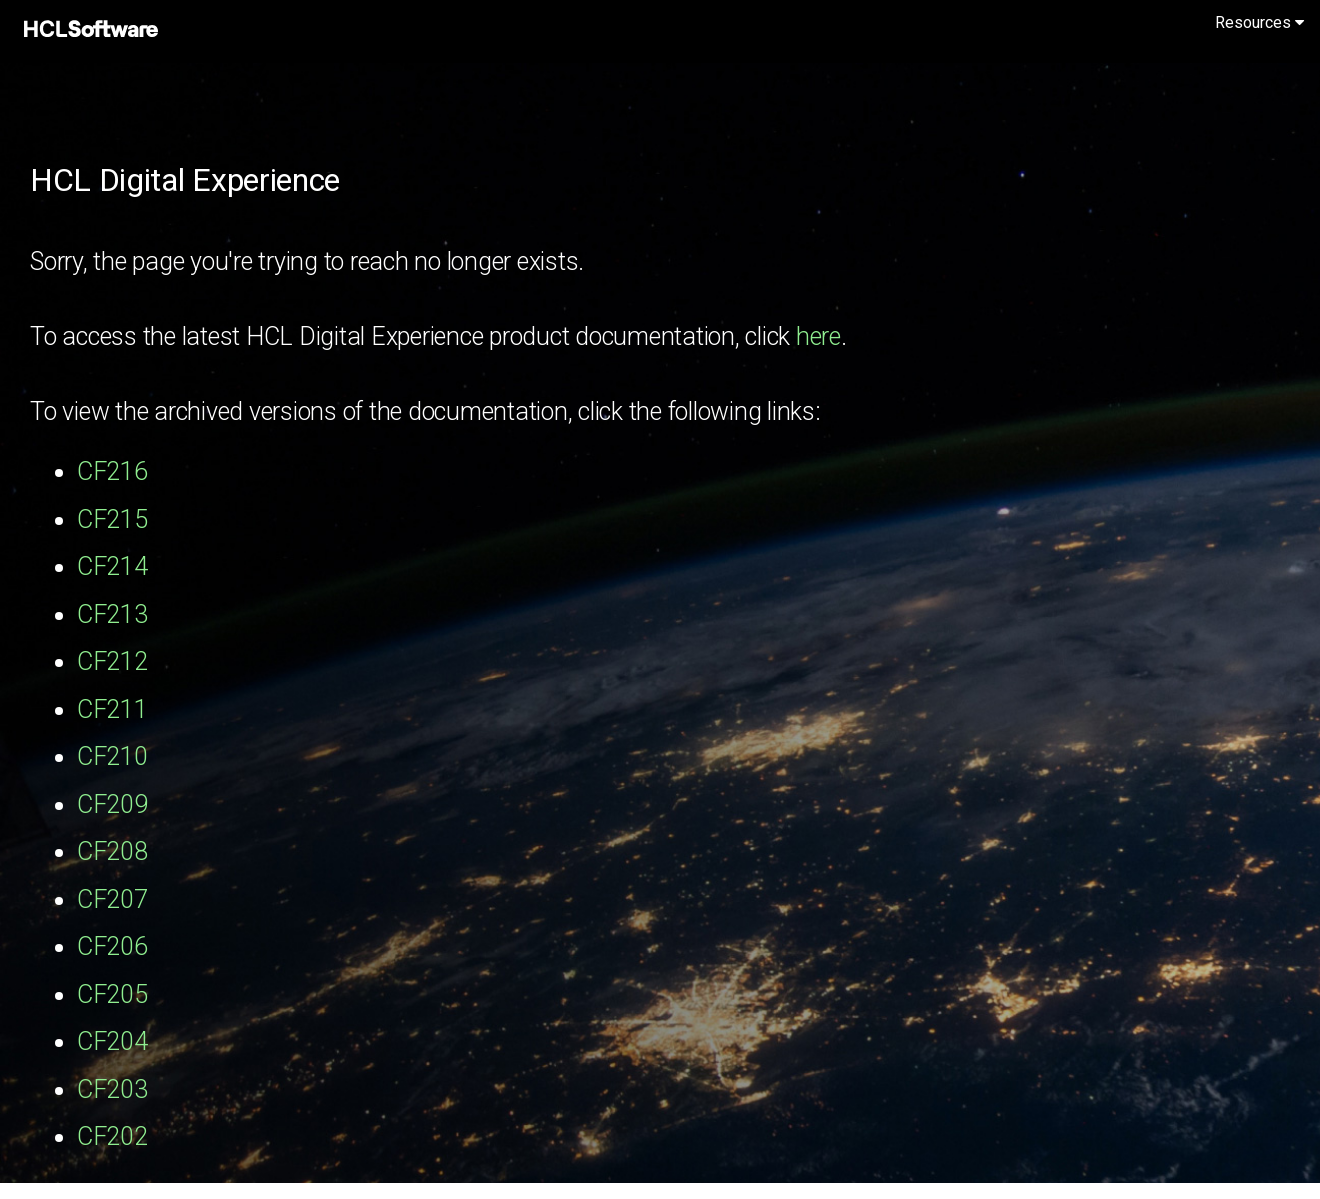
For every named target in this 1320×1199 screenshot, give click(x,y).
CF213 (112, 614)
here (818, 336)
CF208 (112, 851)
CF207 (112, 899)
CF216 (112, 471)
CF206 (112, 946)
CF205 (112, 994)
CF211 (112, 709)
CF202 (112, 1136)
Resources (1259, 22)
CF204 (112, 1041)
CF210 (112, 756)
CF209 (112, 804)
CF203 (112, 1089)
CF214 (112, 566)
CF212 (112, 661)
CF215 (112, 519)
